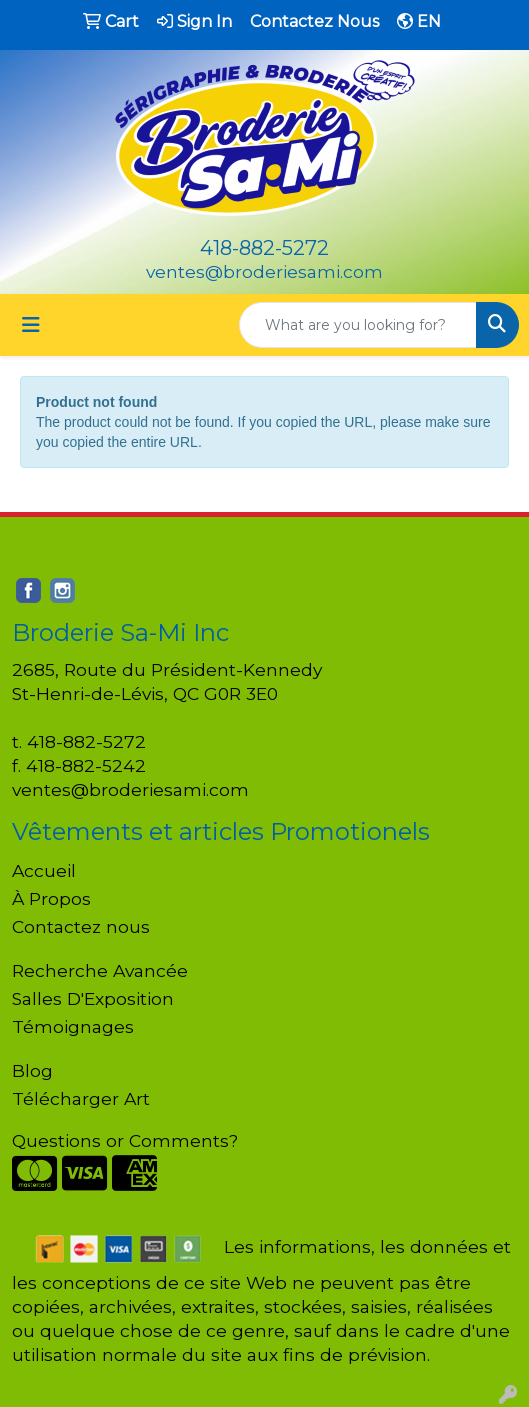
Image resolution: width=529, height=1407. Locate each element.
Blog (32, 1070)
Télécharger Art (81, 1098)
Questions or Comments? (125, 1140)
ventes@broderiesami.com (264, 271)
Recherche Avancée (100, 970)
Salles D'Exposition (93, 998)
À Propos (51, 898)
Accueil (44, 870)
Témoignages (73, 1026)
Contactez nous (81, 926)
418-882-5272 (264, 248)
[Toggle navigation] (31, 325)
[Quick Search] (358, 325)
